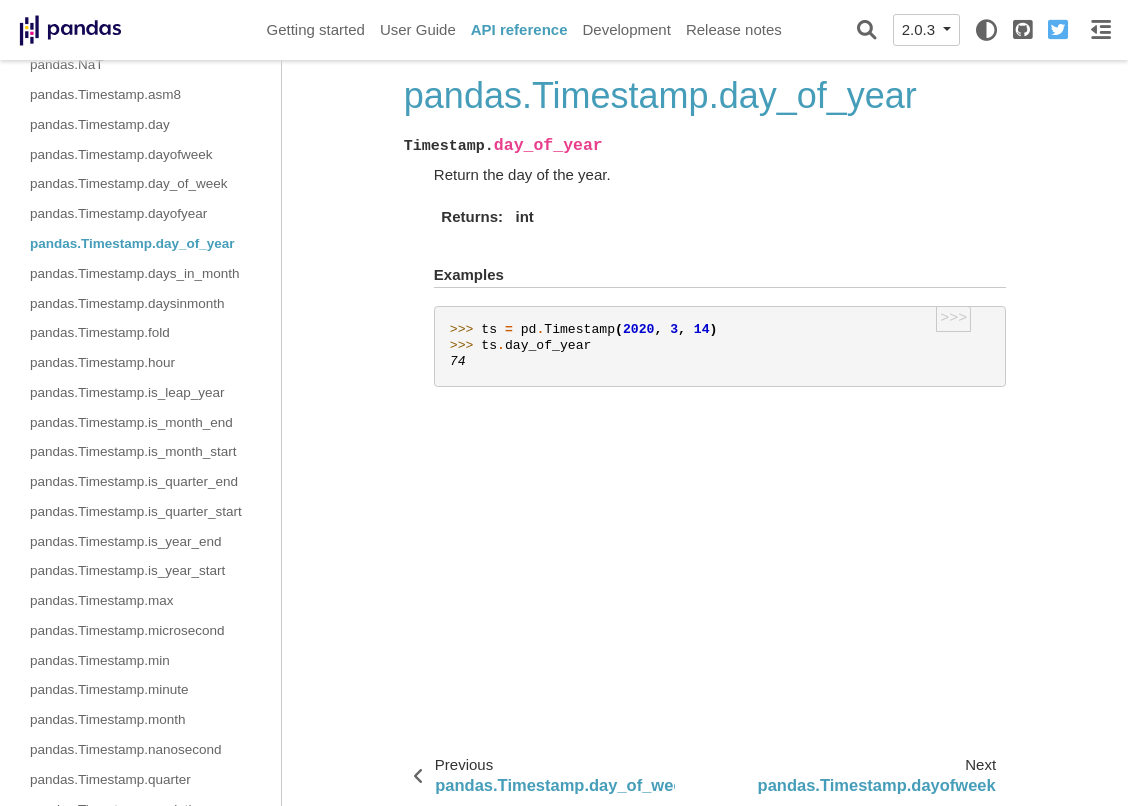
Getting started (316, 29)
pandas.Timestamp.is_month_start (133, 451)
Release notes (734, 29)
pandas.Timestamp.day (100, 124)
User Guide (418, 29)
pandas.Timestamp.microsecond (127, 630)
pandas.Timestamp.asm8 (105, 94)
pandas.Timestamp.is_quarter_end (134, 481)
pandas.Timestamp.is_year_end (126, 541)
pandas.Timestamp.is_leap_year (127, 392)
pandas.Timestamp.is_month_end (131, 422)
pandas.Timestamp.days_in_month (135, 273)
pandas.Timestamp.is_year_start (127, 570)
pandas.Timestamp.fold (100, 332)
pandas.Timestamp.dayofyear (118, 213)
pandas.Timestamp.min (100, 660)
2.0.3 (921, 29)
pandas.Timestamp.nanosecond (126, 749)
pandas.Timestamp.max (102, 600)
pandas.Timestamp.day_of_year (132, 243)
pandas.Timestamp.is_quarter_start (136, 511)
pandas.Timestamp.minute (109, 689)
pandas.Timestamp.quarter (110, 779)
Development (626, 29)
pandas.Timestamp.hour (102, 362)
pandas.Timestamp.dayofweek (121, 154)
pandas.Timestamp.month (108, 719)
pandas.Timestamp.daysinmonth (127, 303)
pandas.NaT (67, 64)
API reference (519, 29)
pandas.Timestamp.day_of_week (129, 183)
